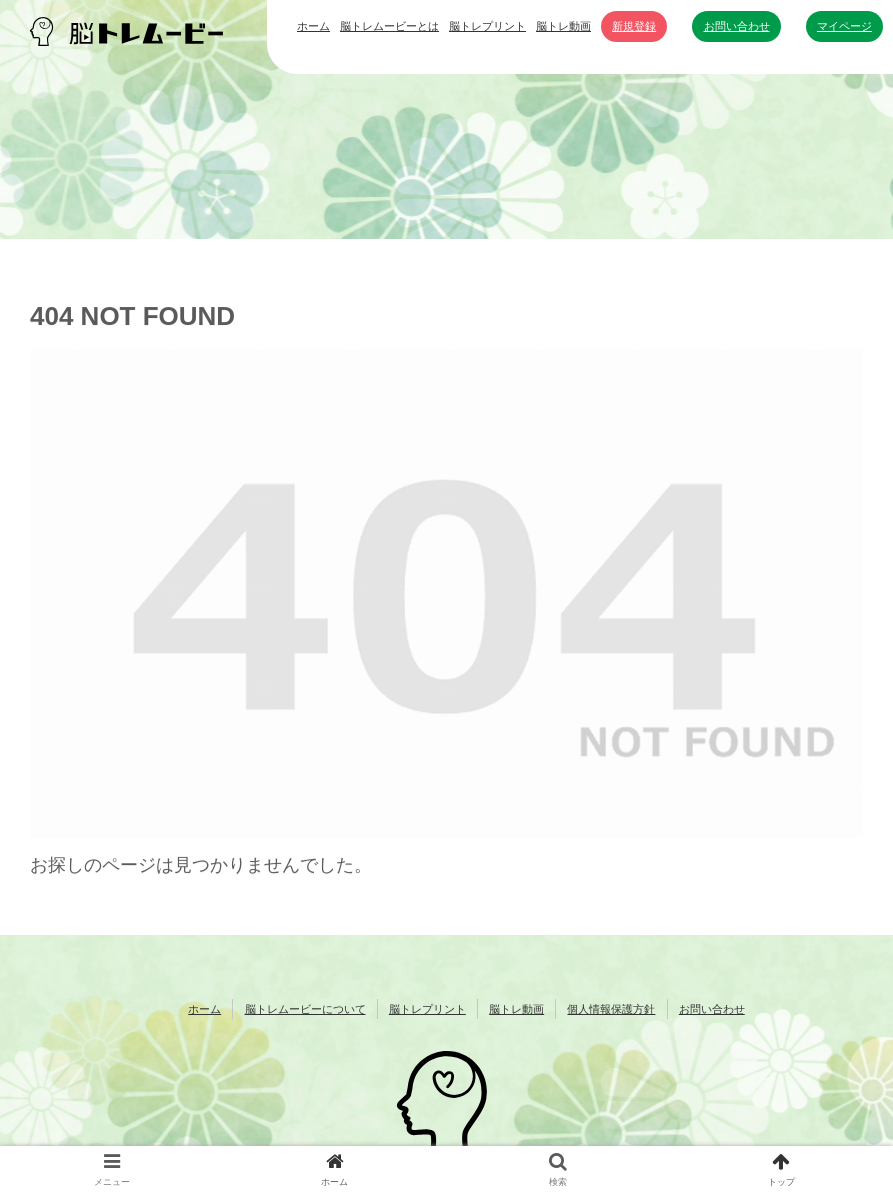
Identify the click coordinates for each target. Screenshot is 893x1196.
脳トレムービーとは (389, 26)
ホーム (313, 26)
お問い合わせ (737, 26)
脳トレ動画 (563, 26)
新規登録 (634, 26)
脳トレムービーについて (305, 1009)
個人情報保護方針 (611, 1009)
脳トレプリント (487, 26)
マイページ (844, 26)
